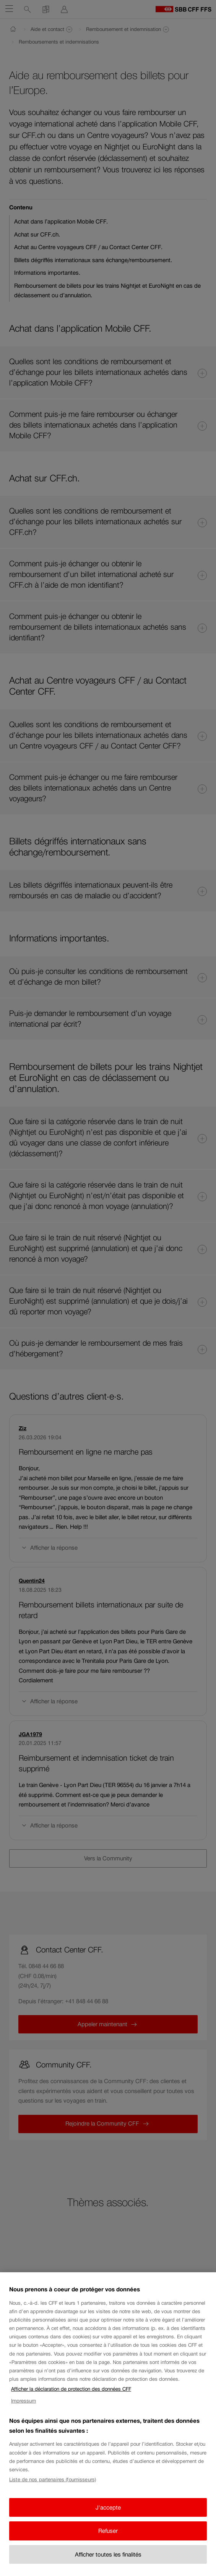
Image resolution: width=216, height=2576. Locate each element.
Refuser (108, 2530)
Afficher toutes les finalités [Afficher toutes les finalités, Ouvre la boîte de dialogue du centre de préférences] (108, 2554)
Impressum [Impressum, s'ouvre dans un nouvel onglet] (23, 2401)
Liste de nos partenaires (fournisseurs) (52, 2479)
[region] (108, 2424)
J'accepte (108, 2507)
